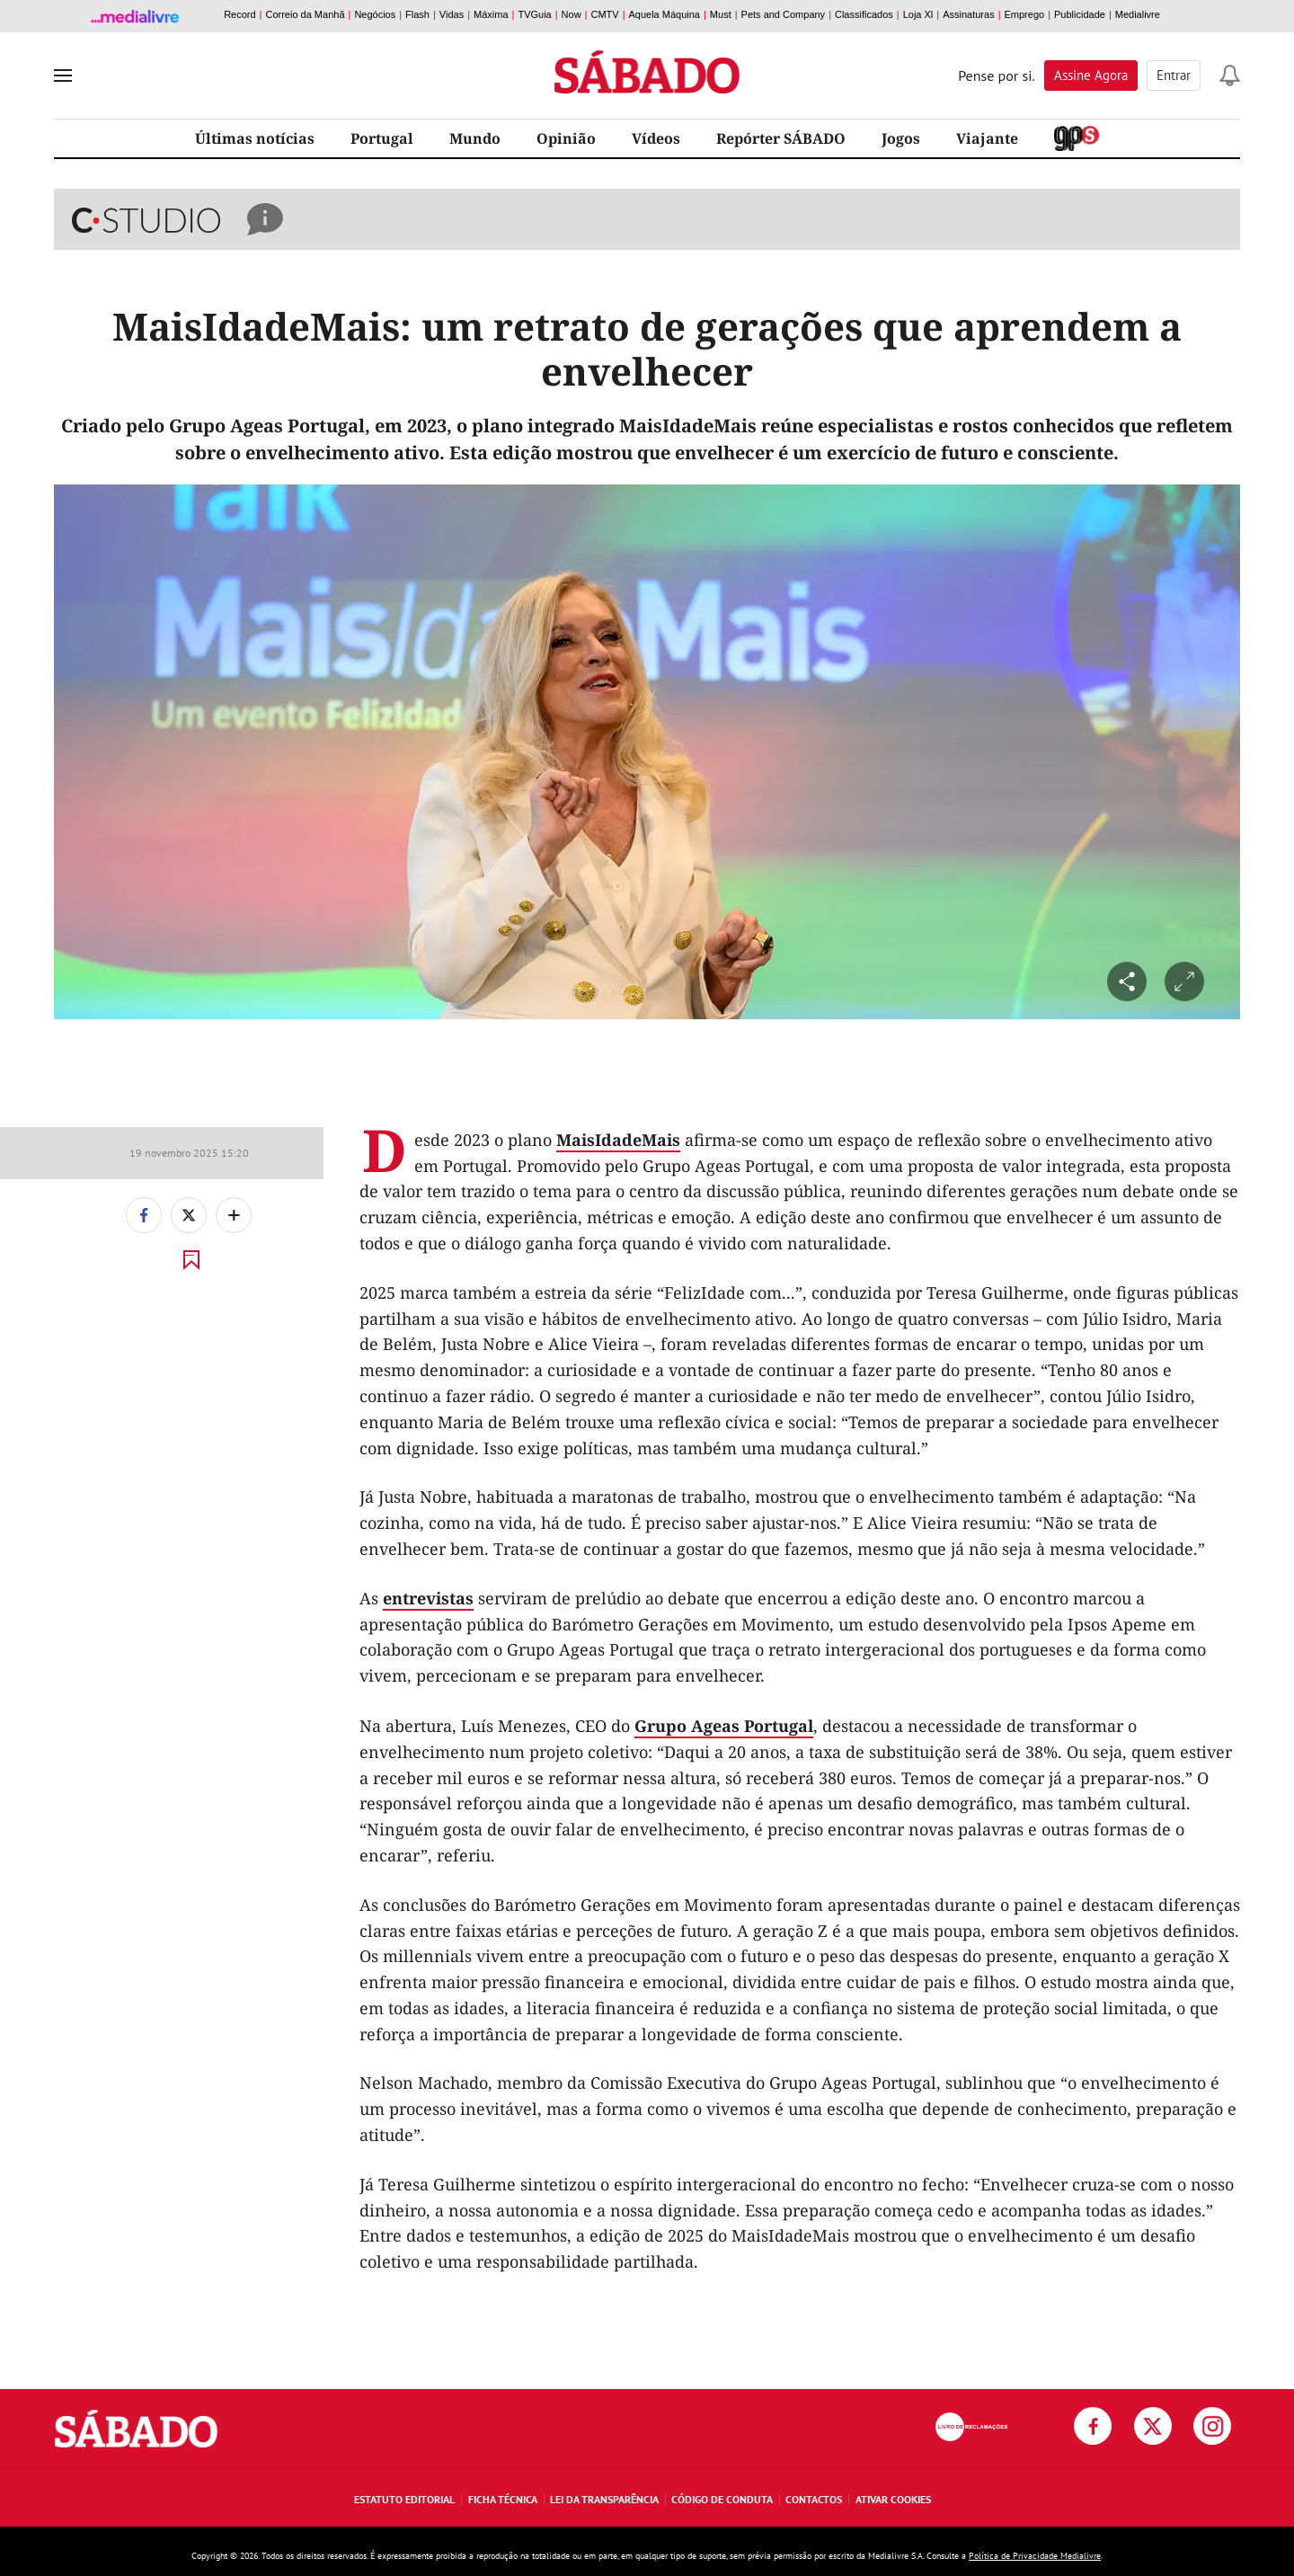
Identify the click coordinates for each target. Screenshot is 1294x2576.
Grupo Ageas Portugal (723, 1726)
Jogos (901, 138)
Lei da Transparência (604, 2499)
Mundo (475, 138)
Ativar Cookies (893, 2499)
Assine (1091, 75)
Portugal (381, 138)
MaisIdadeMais (618, 1139)
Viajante (987, 138)
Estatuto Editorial (404, 2499)
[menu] (63, 75)
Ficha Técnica (502, 2499)
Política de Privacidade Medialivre (1035, 2556)
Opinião (566, 138)
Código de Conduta (722, 2499)
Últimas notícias (255, 138)
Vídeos (656, 138)
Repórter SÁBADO (781, 138)
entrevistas (428, 1598)
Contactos (813, 2499)
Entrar (1174, 75)
